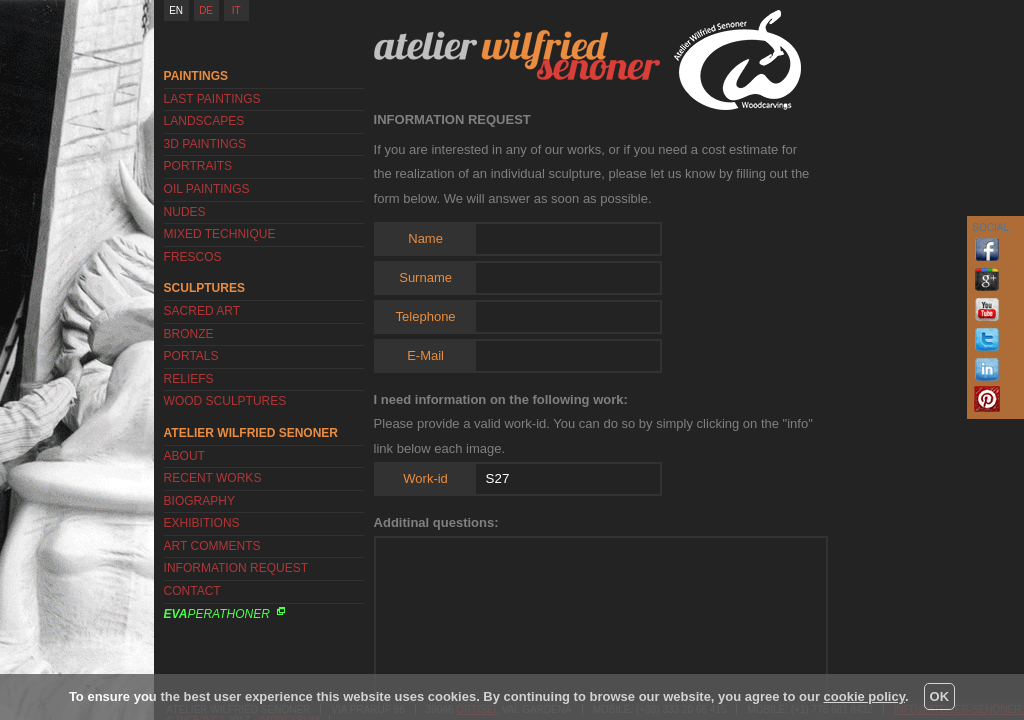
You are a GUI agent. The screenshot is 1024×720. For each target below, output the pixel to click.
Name (425, 238)
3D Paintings (205, 144)
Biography (199, 501)
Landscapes (204, 121)
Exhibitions (202, 523)
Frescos (193, 257)
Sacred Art (202, 311)
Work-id (425, 478)
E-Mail (425, 355)
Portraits (198, 166)
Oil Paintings (207, 189)
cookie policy (864, 696)
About (184, 456)
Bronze (189, 334)
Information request (236, 568)
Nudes (185, 212)
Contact (192, 591)
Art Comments (212, 546)
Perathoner (217, 614)
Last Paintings (212, 99)
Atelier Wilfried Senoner (517, 55)
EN (176, 10)
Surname (425, 277)
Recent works (213, 478)
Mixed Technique (220, 234)
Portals (191, 356)
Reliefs (189, 379)
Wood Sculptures (225, 401)
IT (236, 10)
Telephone (426, 316)
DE (206, 10)
